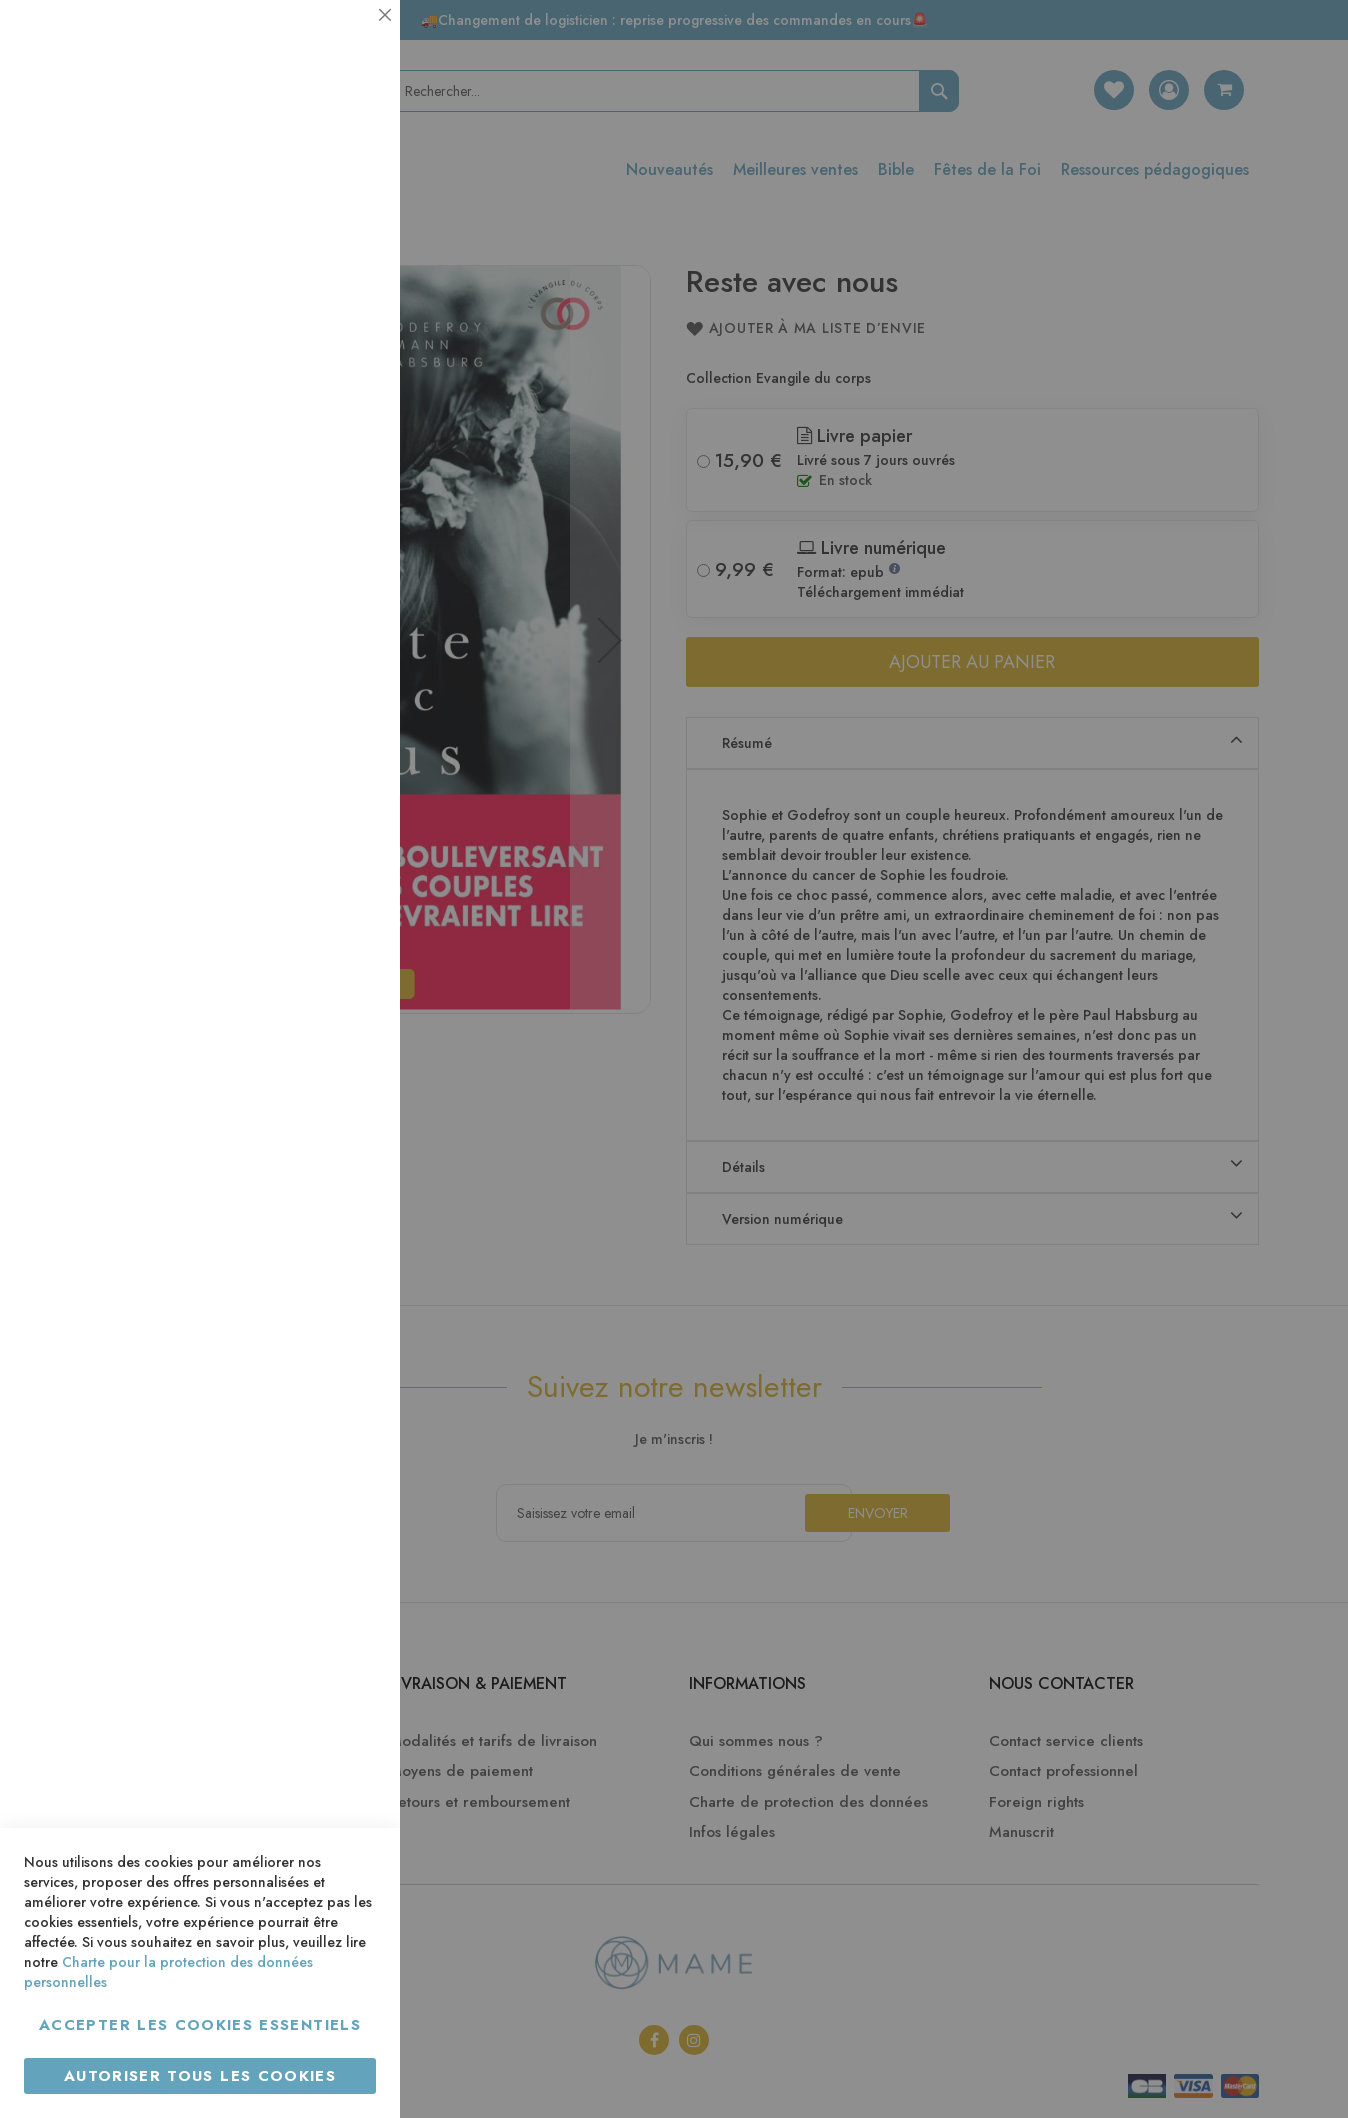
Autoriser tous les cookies (200, 2076)
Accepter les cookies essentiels (200, 2025)
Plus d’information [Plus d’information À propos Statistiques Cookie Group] (316, 397)
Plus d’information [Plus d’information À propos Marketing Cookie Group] (316, 609)
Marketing (345, 483)
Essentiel (345, 39)
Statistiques (345, 271)
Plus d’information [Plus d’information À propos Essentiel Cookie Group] (316, 185)
